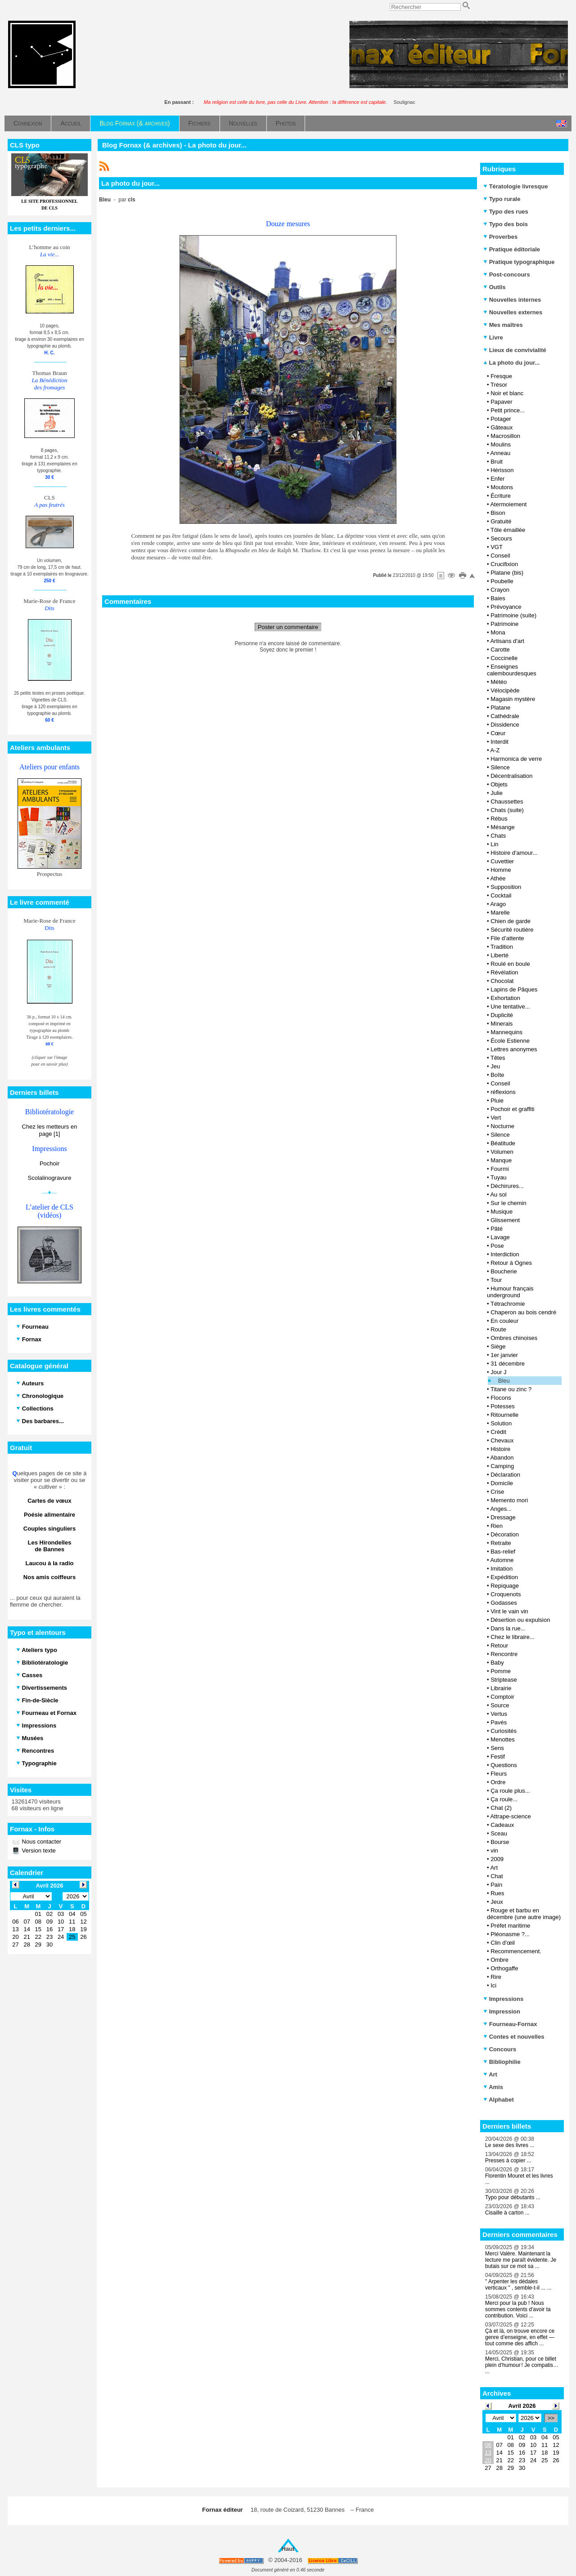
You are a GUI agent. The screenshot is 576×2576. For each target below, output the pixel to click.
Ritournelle (504, 1414)
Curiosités (503, 1731)
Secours (501, 538)
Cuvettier (502, 861)
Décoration (504, 1534)
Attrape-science (510, 1816)
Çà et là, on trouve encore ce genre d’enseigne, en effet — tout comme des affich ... (519, 2337)
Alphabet (498, 2099)
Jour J (498, 1372)
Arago (498, 904)
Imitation (501, 1568)
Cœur (497, 733)
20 (488, 2460)
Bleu (504, 1380)
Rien (496, 1525)
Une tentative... (510, 1006)
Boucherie (503, 1271)
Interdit (499, 741)
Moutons (501, 487)
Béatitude (502, 1143)
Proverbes (500, 236)
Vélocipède (504, 690)
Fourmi (499, 1168)
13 (488, 2452)
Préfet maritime (510, 1925)
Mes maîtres (503, 324)
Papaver (501, 401)
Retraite (500, 1543)
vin (494, 1850)
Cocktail (500, 895)
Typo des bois (505, 224)
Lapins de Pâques (513, 989)
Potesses (502, 1406)
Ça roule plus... (510, 1790)
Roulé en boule (510, 963)
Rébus (499, 818)
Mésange (502, 827)
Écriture (500, 495)
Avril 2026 (522, 2405)
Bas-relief (502, 1551)
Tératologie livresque (515, 186)
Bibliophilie (502, 2061)
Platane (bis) (506, 572)
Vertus (498, 1713)
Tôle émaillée (507, 530)
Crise (497, 1491)
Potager (500, 418)
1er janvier (504, 1355)
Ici (493, 1985)
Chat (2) (501, 1807)
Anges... (501, 1508)
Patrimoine (504, 624)
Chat (496, 1876)
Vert (495, 1117)
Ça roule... (504, 1799)
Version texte (38, 1850)
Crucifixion (504, 564)
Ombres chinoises (513, 1338)
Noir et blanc (506, 393)
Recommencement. (515, 1951)
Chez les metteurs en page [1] (49, 1130)
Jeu (495, 1066)
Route (498, 1329)
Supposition (505, 887)
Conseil (500, 555)
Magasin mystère (512, 699)
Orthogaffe (504, 1968)
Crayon (499, 589)
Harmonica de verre (516, 758)
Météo (498, 682)
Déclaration (505, 1474)
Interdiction (504, 1254)
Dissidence (504, 724)
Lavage (500, 1237)
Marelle (500, 912)
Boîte (497, 1074)
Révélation (504, 972)
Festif (497, 1756)
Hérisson (501, 470)
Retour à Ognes (511, 1262)
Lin (494, 844)
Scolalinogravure (50, 1177)
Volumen (501, 1151)
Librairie (500, 1688)
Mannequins (506, 1032)
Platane (500, 707)
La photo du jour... (511, 362)
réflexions (503, 1092)
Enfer (497, 478)
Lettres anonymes (513, 1049)
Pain (496, 1884)
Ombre (499, 1959)
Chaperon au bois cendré (523, 1312)
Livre (493, 337)
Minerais (501, 1023)
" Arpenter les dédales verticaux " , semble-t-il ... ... (518, 2284)
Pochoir (49, 1163)
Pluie (497, 1100)
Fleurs (498, 1773)
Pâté (496, 1228)
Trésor (498, 384)
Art (494, 1867)
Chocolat (501, 981)
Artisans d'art (507, 641)
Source (499, 1705)
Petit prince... (507, 410)
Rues (497, 1893)
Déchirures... (507, 1186)
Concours (499, 2049)
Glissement (505, 1220)
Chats (498, 835)
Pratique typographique (519, 262)
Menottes (502, 1739)
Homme (500, 869)
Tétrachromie (507, 1303)
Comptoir (502, 1696)
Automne (501, 1560)
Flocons (500, 1397)
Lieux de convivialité (514, 350)
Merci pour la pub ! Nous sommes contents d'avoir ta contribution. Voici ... (518, 2309)
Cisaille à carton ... (507, 2213)
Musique (501, 1211)
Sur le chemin (508, 1203)
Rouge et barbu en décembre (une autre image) (524, 1913)
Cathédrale (504, 716)
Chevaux (501, 1440)
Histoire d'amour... (513, 852)
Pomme (500, 1671)
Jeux (496, 1901)
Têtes (497, 1057)
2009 (497, 1859)
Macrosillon (505, 436)
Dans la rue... (507, 1628)
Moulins (500, 444)
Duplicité (501, 1015)
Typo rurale (501, 199)
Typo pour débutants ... (512, 2197)
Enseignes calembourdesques (511, 670)
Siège (497, 1346)
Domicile (501, 1483)
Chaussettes (506, 801)
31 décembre (507, 1363)
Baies (497, 598)
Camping (502, 1466)
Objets (499, 784)
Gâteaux (501, 427)
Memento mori (509, 1500)
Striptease (503, 1679)
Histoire (500, 1449)
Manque (501, 1160)
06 (488, 2445)
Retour (499, 1645)
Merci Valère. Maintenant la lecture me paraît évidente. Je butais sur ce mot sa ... (520, 2259)
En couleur (504, 1320)
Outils (494, 287)
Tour (496, 1280)
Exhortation (505, 998)
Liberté (499, 955)
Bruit (496, 461)
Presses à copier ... (508, 2160)
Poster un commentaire (288, 627)
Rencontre (504, 1654)
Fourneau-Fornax (510, 2024)
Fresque (501, 376)
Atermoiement (508, 504)
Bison (497, 512)
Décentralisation (511, 775)
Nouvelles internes (512, 299)
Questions (503, 1765)
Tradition (501, 946)
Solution (501, 1423)
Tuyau (498, 1177)
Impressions (503, 1999)
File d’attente (507, 938)
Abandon (501, 1457)
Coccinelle (504, 658)
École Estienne (510, 1040)
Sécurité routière (511, 929)
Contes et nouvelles (513, 2036)
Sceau (498, 1833)
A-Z (495, 750)
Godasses (503, 1602)
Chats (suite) (507, 810)
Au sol (498, 1194)
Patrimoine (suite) (513, 615)
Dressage (503, 1517)
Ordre (497, 1782)
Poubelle (501, 581)
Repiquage (504, 1585)
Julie (496, 793)
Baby (497, 1662)
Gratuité (500, 521)
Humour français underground (510, 1292)
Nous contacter (40, 1841)
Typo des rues (505, 211)
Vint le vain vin (509, 1611)
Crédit (498, 1432)
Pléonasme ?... (510, 1934)
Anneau (500, 453)
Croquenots (505, 1594)
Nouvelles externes (512, 312)
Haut (288, 2548)
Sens (497, 1748)
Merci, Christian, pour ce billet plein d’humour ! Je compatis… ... (521, 2365)
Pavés (498, 1722)
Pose (497, 1245)
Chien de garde (510, 921)
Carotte (500, 649)
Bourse (499, 1842)
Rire (495, 1976)
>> (551, 2418)
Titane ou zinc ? (510, 1389)
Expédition (504, 1577)
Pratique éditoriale (511, 249)
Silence (500, 767)
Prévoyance (506, 606)
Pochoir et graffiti (512, 1109)
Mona (497, 632)
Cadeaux (502, 1825)
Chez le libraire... (512, 1637)
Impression (501, 2011)
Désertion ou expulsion (520, 1619)
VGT (496, 547)
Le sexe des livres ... (509, 2145)
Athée (497, 878)
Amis (493, 2087)
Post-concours (506, 274)
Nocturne (502, 1126)
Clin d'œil (502, 1942)
